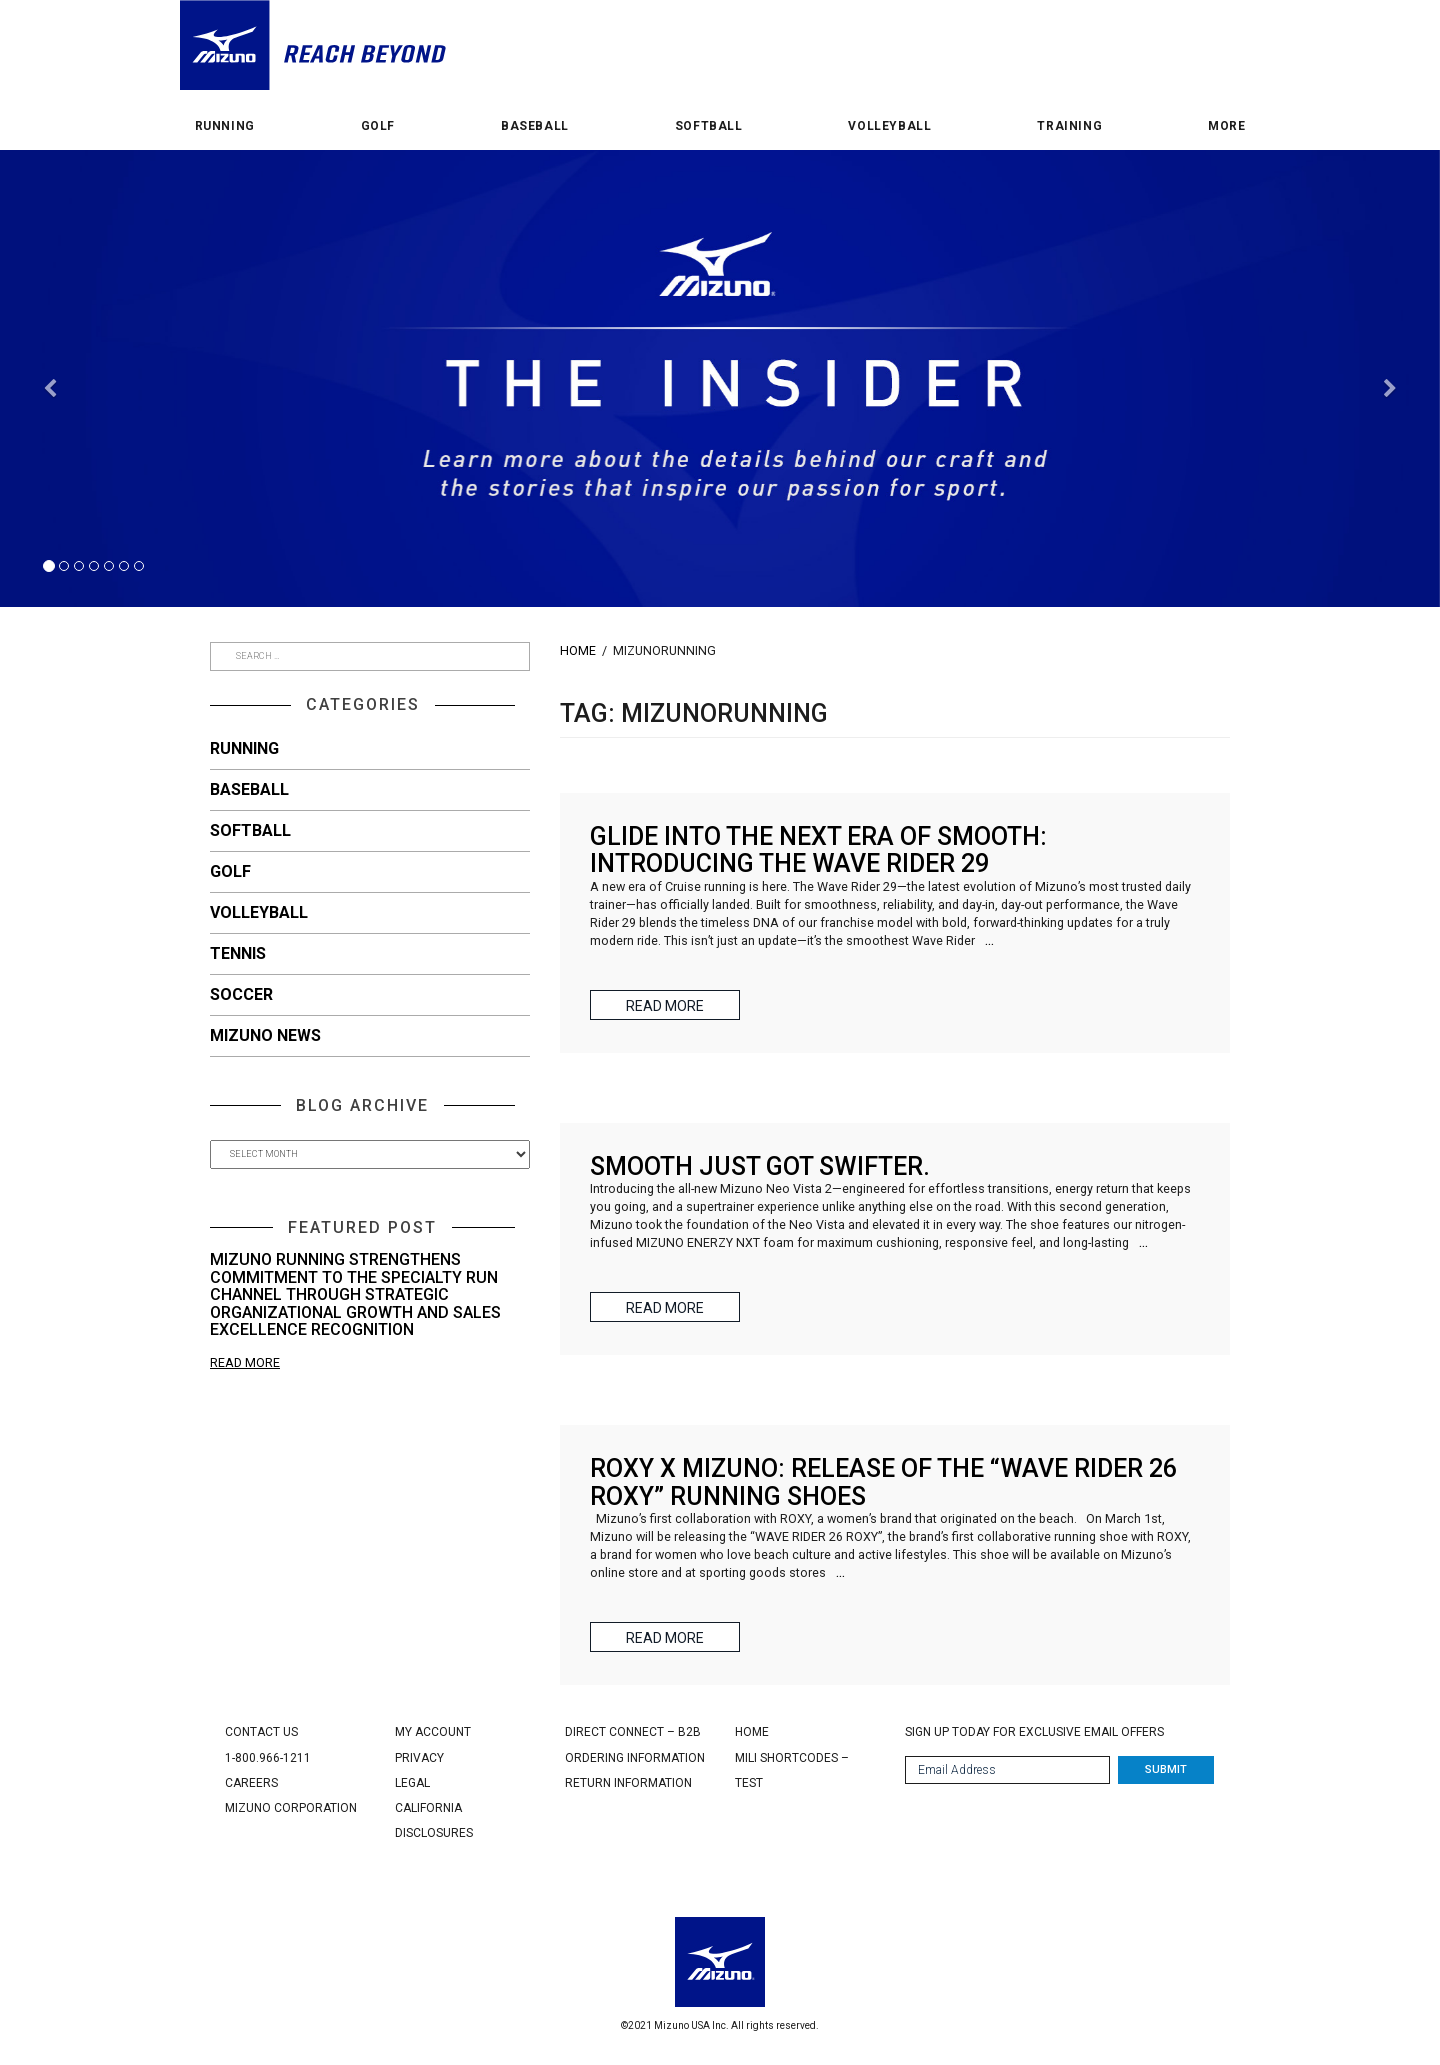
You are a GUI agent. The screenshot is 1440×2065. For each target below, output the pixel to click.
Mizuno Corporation (291, 1808)
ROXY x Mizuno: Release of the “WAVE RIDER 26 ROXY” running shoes (883, 1482)
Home (578, 650)
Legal (412, 1783)
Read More (245, 1362)
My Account (433, 1732)
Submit (1166, 1769)
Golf (378, 126)
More (1226, 126)
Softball (709, 126)
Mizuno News (265, 1035)
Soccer (241, 994)
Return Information (628, 1783)
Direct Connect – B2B (633, 1732)
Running (225, 126)
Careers (251, 1783)
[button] (50, 493)
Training (1069, 126)
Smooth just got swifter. (760, 1166)
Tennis (238, 953)
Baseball (535, 126)
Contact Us (261, 1732)
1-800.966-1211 (268, 1758)
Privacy (419, 1758)
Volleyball (889, 126)
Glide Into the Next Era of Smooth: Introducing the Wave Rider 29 (818, 850)
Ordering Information (635, 1758)
